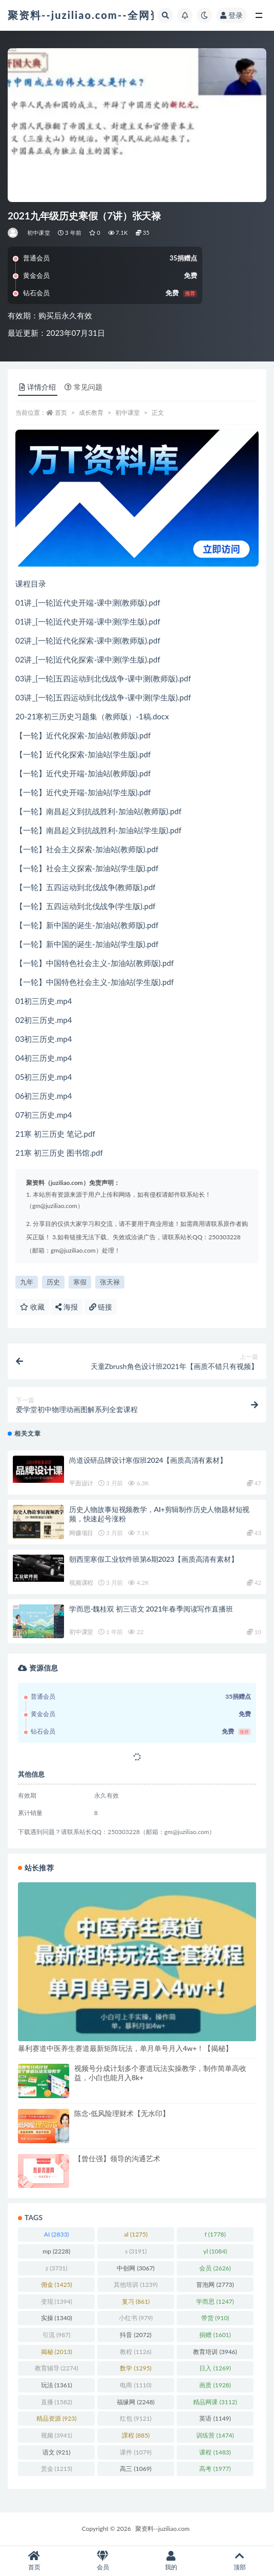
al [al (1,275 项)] (135, 2234)
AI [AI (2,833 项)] (56, 2234)
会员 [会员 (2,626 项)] (214, 2268)
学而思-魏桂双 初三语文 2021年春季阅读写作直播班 (151, 1608)
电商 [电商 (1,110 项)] (135, 2385)
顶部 (239, 2561)
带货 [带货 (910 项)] (215, 2318)
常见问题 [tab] (83, 387)
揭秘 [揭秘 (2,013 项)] (56, 2352)
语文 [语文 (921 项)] (56, 2452)
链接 (101, 1306)
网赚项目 (81, 1533)
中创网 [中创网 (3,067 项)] (135, 2268)
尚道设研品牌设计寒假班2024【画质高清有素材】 (148, 1460)
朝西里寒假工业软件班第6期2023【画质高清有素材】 (153, 1559)
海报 (66, 1306)
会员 (103, 2561)
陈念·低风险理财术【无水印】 (122, 2113)
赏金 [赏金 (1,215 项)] (56, 2468)
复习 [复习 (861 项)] (136, 2301)
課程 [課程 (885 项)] (136, 2435)
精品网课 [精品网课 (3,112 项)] (215, 2402)
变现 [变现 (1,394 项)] (56, 2301)
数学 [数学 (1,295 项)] (135, 2368)
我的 (171, 2561)
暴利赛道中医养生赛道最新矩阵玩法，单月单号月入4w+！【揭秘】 (125, 2048)
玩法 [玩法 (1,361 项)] (56, 2385)
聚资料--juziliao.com (162, 2528)
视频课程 (81, 1582)
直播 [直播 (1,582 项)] (56, 2402)
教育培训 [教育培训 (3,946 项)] (215, 2352)
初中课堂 (38, 232)
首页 (61, 412)
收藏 (32, 1306)
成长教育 (91, 412)
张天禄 (110, 1282)
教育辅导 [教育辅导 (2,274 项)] (56, 2368)
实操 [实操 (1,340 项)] (56, 2318)
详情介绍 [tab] (37, 387)
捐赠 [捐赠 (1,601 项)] (214, 2335)
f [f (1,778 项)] (214, 2234)
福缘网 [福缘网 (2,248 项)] (135, 2402)
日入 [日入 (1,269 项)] (214, 2368)
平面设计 (81, 1483)
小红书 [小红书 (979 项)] (136, 2318)
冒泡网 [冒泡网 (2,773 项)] (215, 2284)
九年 (26, 1282)
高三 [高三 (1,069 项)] (135, 2468)
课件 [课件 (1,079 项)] (135, 2452)
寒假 (80, 1282)
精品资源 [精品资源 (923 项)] (56, 2418)
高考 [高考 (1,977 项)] (214, 2468)
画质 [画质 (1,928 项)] (214, 2385)
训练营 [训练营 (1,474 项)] (215, 2435)
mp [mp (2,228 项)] (56, 2251)
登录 (231, 15)
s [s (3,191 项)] (136, 2251)
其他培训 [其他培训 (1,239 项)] (135, 2284)
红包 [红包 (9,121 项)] (135, 2418)
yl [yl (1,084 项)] (215, 2251)
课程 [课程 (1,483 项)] (214, 2452)
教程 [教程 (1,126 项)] (135, 2352)
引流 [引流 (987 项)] (56, 2335)
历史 (53, 1282)
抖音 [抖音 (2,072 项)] (135, 2335)
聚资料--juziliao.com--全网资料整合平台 (113, 15)
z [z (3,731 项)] (57, 2268)
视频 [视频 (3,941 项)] (56, 2435)
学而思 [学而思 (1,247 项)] (215, 2301)
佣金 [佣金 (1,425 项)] (56, 2284)
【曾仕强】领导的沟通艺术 (117, 2158)
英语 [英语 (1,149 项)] (214, 2418)
